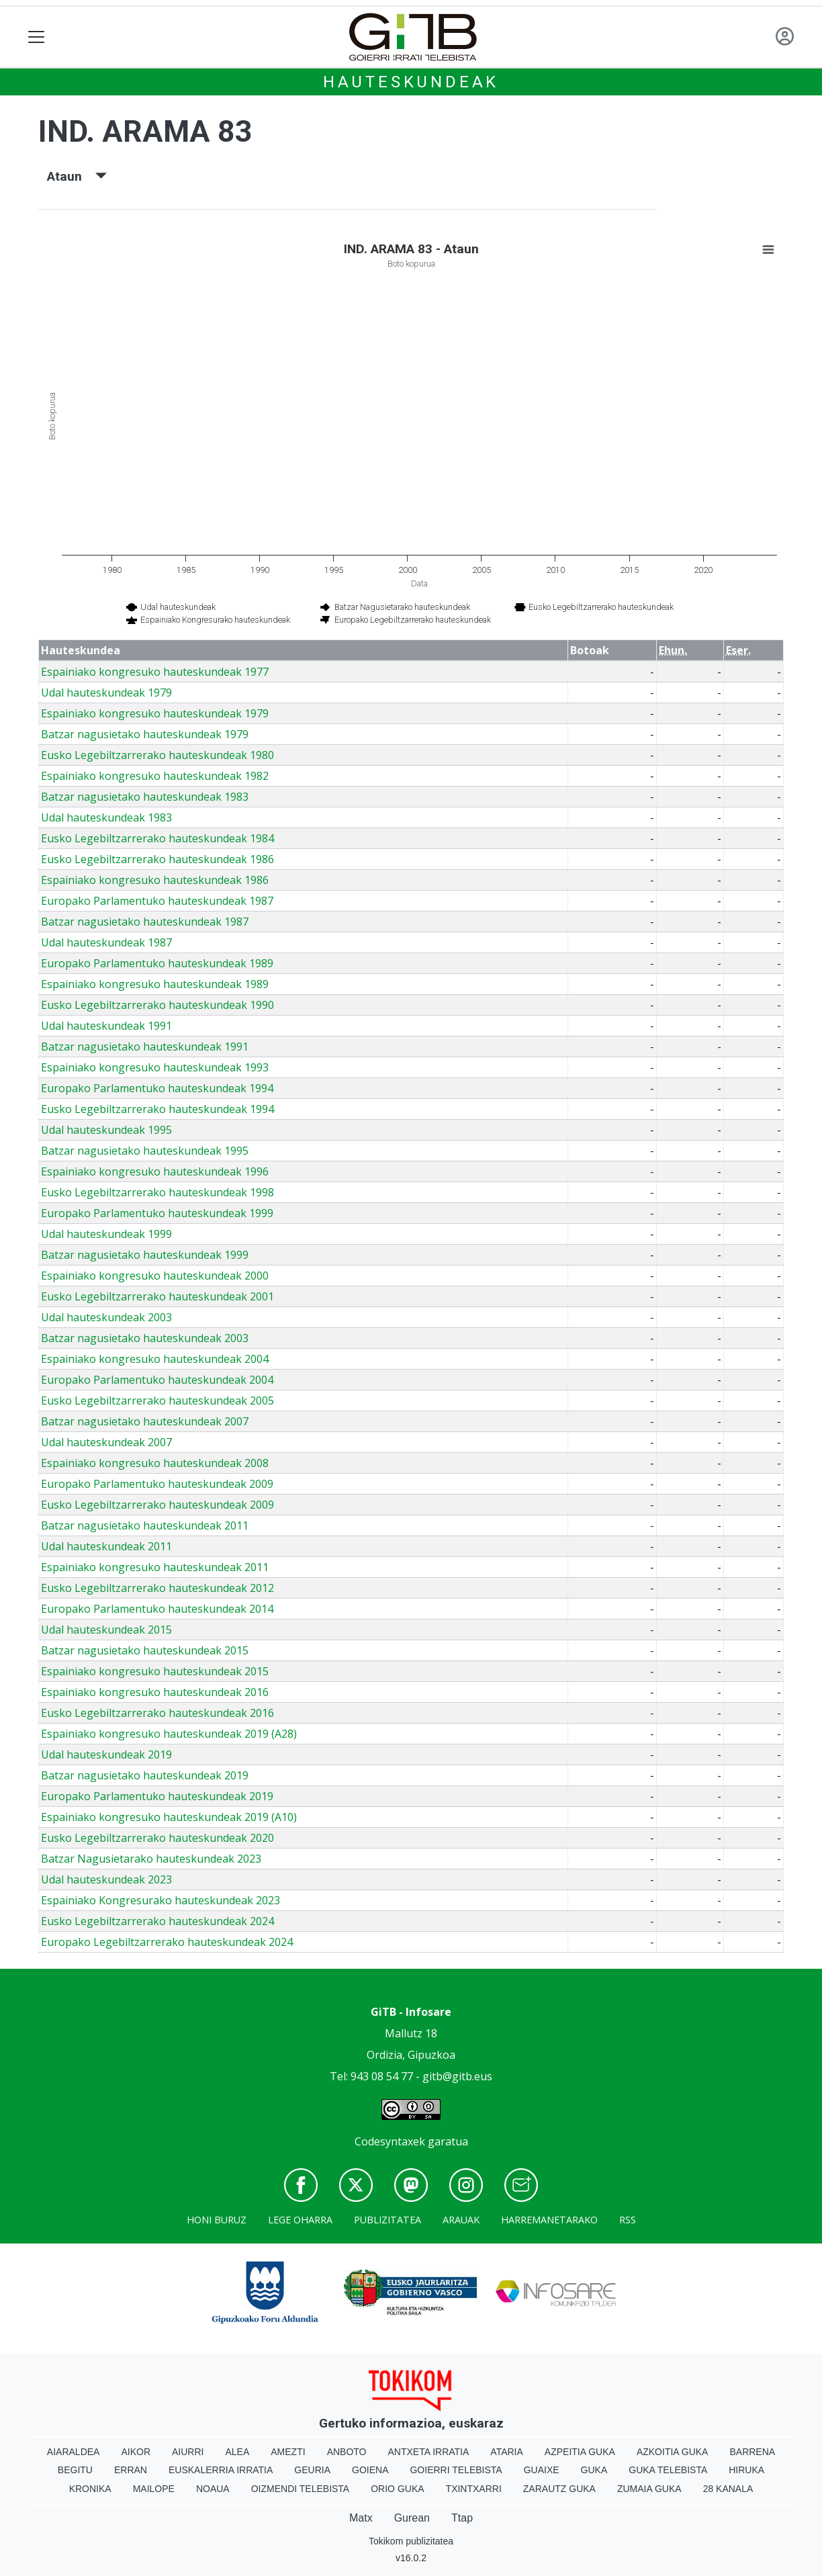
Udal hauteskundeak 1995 (106, 1129)
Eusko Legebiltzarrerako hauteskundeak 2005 (157, 1400)
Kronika (90, 2488)
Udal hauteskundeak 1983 (106, 817)
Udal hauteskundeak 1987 (106, 942)
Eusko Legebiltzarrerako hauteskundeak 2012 (157, 1588)
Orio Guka (397, 2488)
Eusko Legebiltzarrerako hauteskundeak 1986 (157, 859)
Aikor (135, 2451)
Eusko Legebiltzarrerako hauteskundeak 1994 (157, 1109)
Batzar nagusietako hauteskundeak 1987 (144, 921)
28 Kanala (728, 2488)
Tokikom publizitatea (411, 2541)
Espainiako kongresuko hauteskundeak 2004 (155, 1358)
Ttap (462, 2518)
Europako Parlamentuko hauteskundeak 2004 (157, 1379)
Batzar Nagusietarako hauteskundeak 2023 (151, 1858)
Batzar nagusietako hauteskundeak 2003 (144, 1338)
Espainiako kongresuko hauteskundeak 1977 (155, 671)
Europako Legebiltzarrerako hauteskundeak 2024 (167, 1942)
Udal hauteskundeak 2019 (106, 1754)
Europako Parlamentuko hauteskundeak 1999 (157, 1213)
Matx (361, 2518)
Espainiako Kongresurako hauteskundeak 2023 (160, 1900)
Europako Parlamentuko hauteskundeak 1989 (157, 963)
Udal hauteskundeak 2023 (106, 1879)
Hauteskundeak (411, 82)
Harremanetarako (549, 2219)
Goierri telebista (456, 2469)
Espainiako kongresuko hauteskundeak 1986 (155, 880)
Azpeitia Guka (580, 2451)
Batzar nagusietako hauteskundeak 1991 (144, 1046)
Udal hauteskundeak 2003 (106, 1317)
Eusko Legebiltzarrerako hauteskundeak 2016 (157, 1712)
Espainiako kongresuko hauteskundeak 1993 (155, 1067)
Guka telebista (668, 2469)
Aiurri (187, 2451)
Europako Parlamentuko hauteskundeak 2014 (157, 1608)
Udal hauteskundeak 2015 (106, 1629)
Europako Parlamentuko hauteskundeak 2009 (157, 1483)
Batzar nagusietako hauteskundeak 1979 (144, 734)
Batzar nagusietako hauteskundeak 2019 (144, 1775)
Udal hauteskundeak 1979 (106, 692)
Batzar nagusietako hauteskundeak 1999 (144, 1254)
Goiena (370, 2469)
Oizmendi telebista (300, 2488)
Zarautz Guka (559, 2488)
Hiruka (746, 2469)
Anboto (347, 2451)
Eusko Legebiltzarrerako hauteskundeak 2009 (157, 1504)
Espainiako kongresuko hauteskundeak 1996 (155, 1171)
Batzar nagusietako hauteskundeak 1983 (144, 796)
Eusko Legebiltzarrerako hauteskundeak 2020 (157, 1837)
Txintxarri (474, 2488)
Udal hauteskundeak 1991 (106, 1025)
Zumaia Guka (649, 2488)
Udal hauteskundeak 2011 (106, 1546)
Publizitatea (387, 2219)
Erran (130, 2469)
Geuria (312, 2469)
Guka (594, 2469)
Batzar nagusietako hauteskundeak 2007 (144, 1421)
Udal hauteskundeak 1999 (106, 1234)
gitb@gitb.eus (457, 2076)
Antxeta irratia (428, 2451)
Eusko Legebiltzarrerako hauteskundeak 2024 (157, 1921)
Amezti (288, 2451)
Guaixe (541, 2469)
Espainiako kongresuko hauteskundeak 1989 (155, 984)
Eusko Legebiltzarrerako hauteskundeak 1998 (157, 1192)
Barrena (752, 2451)
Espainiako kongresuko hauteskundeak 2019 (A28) (169, 1733)
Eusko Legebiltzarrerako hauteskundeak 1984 (157, 838)
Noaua (213, 2488)
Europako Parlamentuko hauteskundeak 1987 (157, 900)
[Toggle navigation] (36, 37)
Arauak (461, 2219)
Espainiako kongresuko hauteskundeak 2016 (155, 1692)
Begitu (75, 2469)
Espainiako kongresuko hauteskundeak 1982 (155, 775)
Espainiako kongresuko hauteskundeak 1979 (155, 713)
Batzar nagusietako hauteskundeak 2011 (144, 1525)
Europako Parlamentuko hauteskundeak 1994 (157, 1088)
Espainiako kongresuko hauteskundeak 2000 (155, 1275)
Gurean (412, 2518)
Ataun (77, 176)
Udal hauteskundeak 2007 (106, 1442)
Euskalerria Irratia (221, 2469)
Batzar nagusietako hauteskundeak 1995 (144, 1150)
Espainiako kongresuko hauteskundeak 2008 (155, 1463)
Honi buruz (216, 2219)
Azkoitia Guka (673, 2451)
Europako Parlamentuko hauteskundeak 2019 (157, 1796)
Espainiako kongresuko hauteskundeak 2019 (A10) (169, 1817)
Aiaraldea (73, 2451)
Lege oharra (300, 2219)
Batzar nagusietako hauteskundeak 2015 (144, 1650)
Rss (627, 2219)
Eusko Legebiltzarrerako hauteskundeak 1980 (157, 755)
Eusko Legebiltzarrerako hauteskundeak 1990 (157, 1004)
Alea (237, 2451)
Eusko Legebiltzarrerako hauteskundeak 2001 (157, 1296)
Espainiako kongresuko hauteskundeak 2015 (155, 1671)
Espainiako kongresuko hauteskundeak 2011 (155, 1567)
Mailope (154, 2488)
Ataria (506, 2451)
